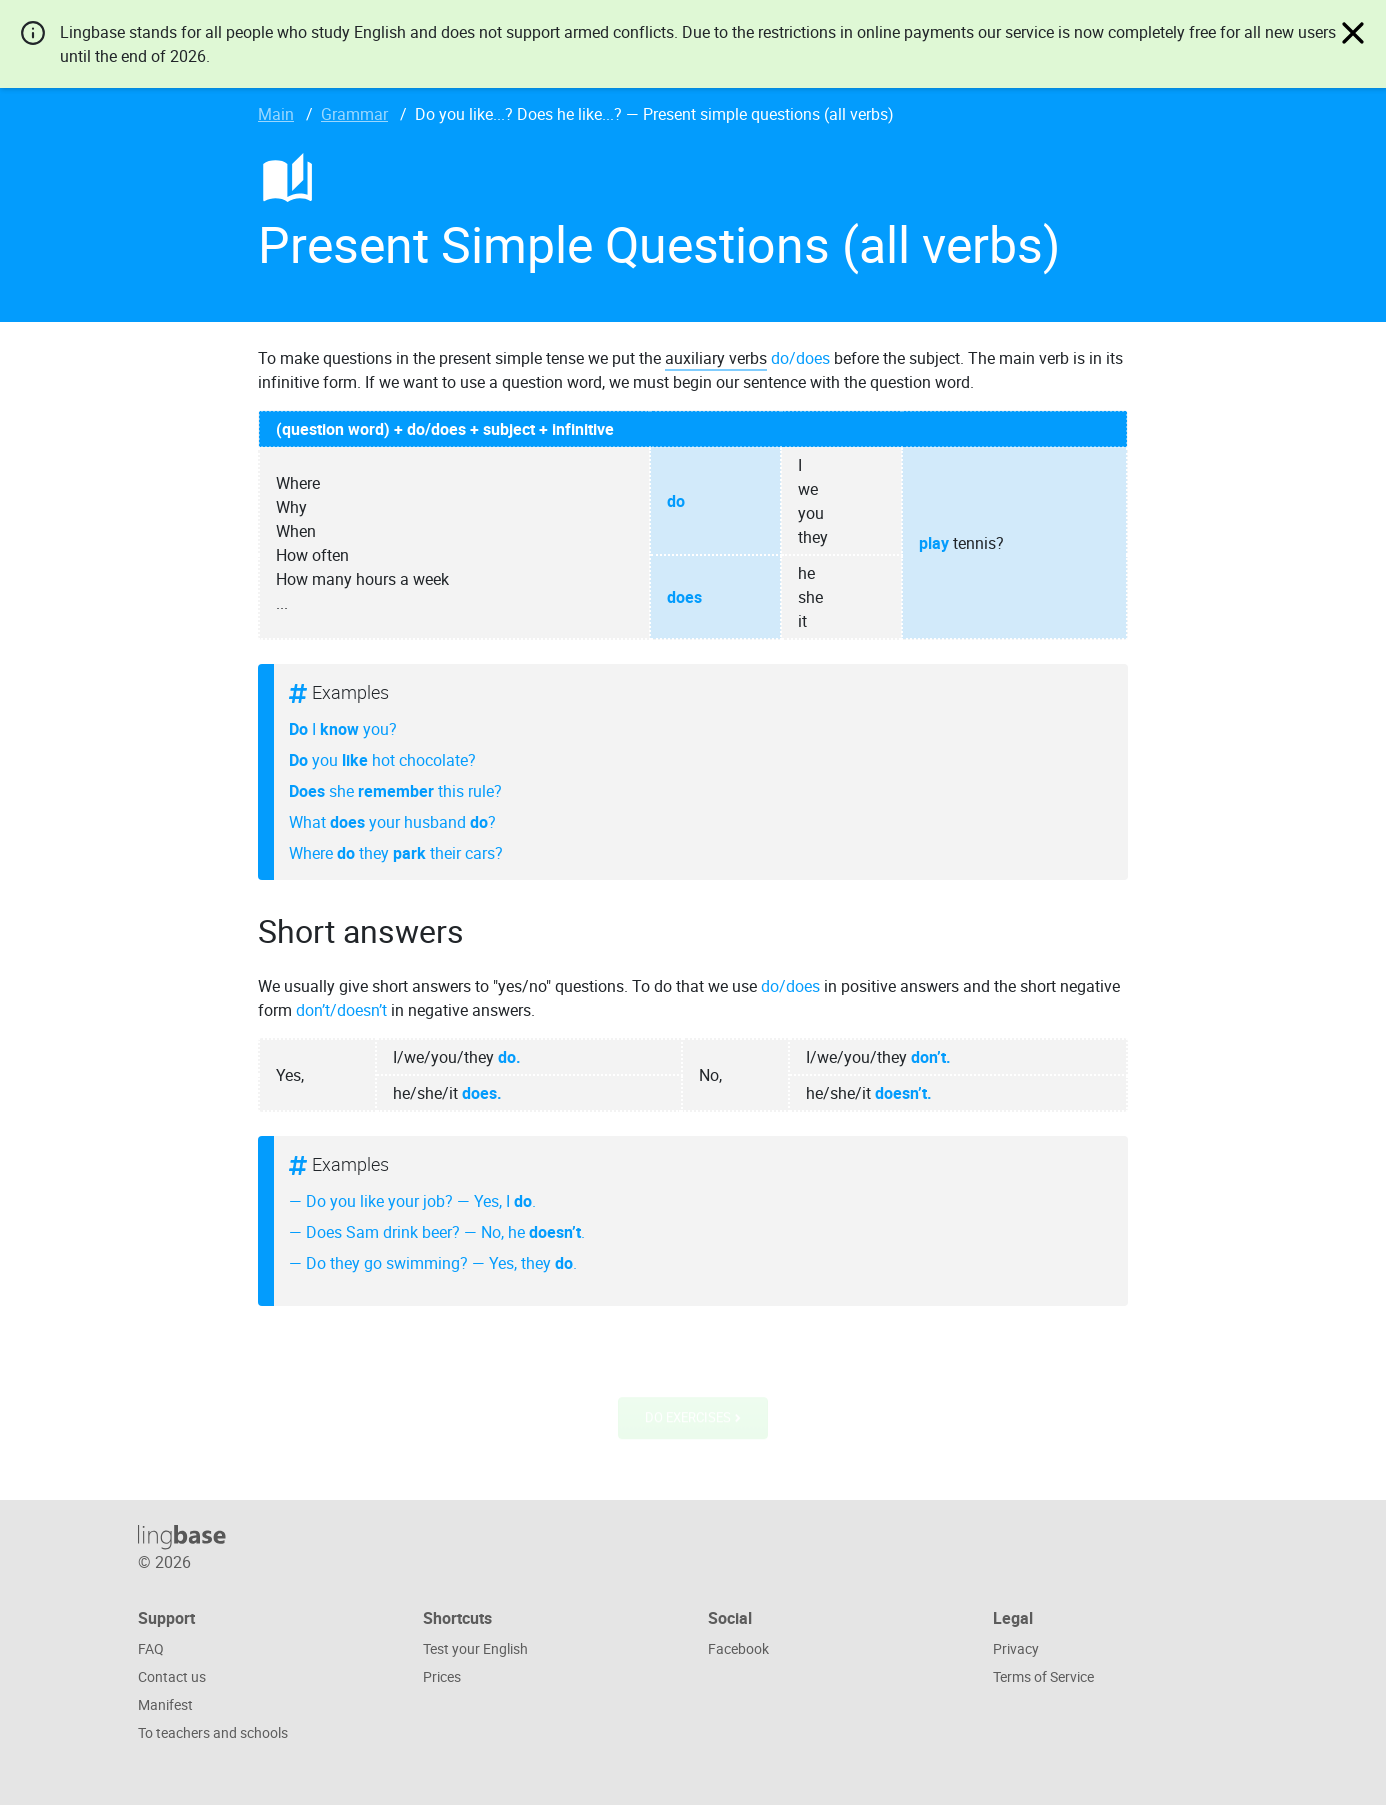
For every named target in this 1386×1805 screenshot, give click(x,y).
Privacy (1016, 1648)
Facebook (738, 1648)
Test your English (475, 1648)
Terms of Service (1043, 1676)
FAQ (151, 1648)
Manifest (165, 1704)
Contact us (172, 1676)
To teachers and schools (213, 1732)
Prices (442, 1676)
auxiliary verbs (716, 358)
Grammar (354, 114)
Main (276, 114)
